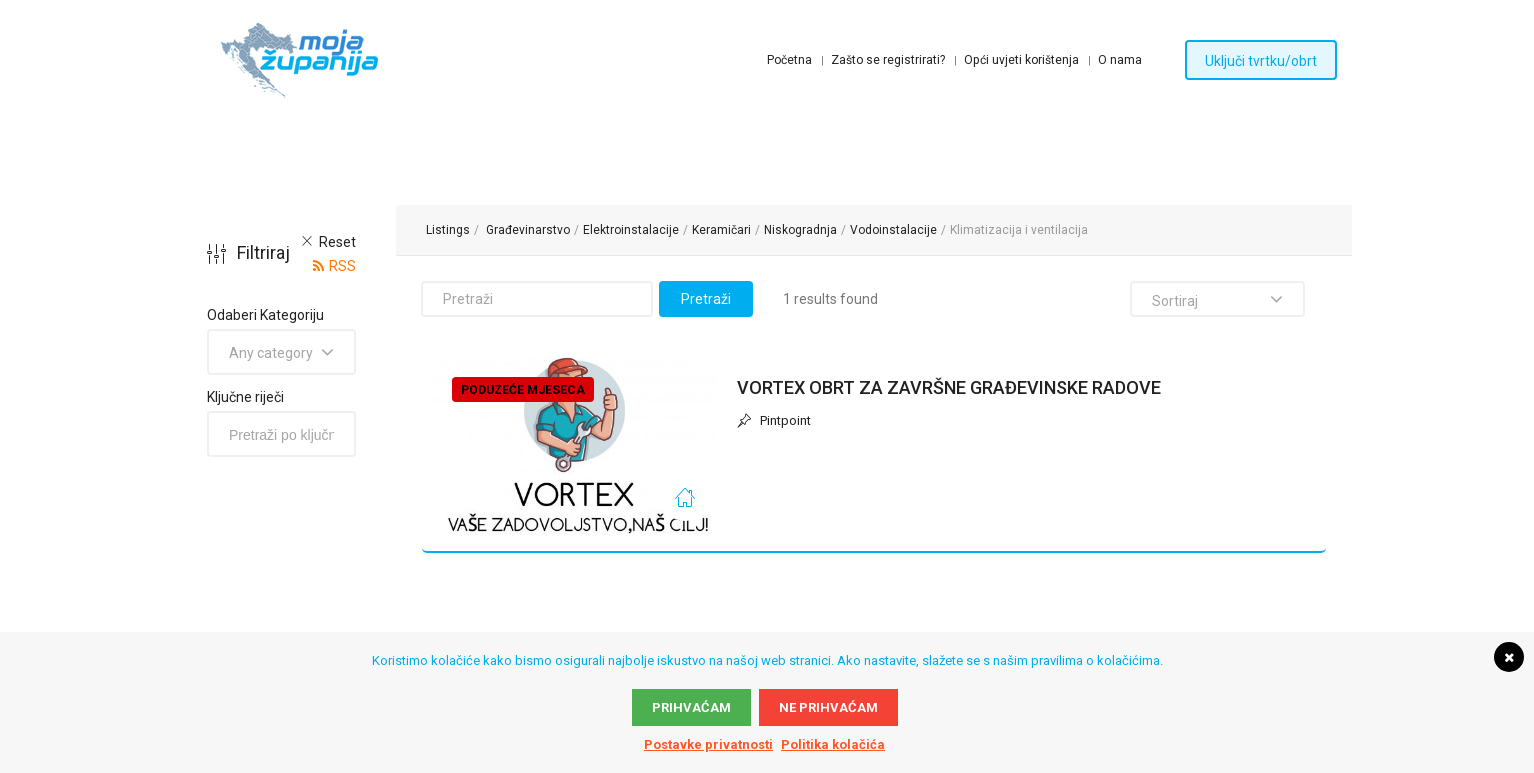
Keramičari (721, 230)
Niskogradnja (800, 230)
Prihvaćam (691, 707)
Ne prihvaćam (828, 707)
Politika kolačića (833, 744)
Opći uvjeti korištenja (1021, 60)
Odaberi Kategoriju (265, 315)
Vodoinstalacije (893, 230)
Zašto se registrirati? (888, 60)
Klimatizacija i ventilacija (1019, 230)
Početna (789, 60)
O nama (1120, 60)
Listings (448, 230)
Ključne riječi (245, 397)
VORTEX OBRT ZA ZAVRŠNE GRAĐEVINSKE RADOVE (949, 387)
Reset (337, 242)
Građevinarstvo (528, 230)
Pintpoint (774, 421)
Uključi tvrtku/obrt (1261, 61)
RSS (342, 266)
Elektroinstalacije (631, 230)
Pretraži (706, 299)
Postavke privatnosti (708, 744)
